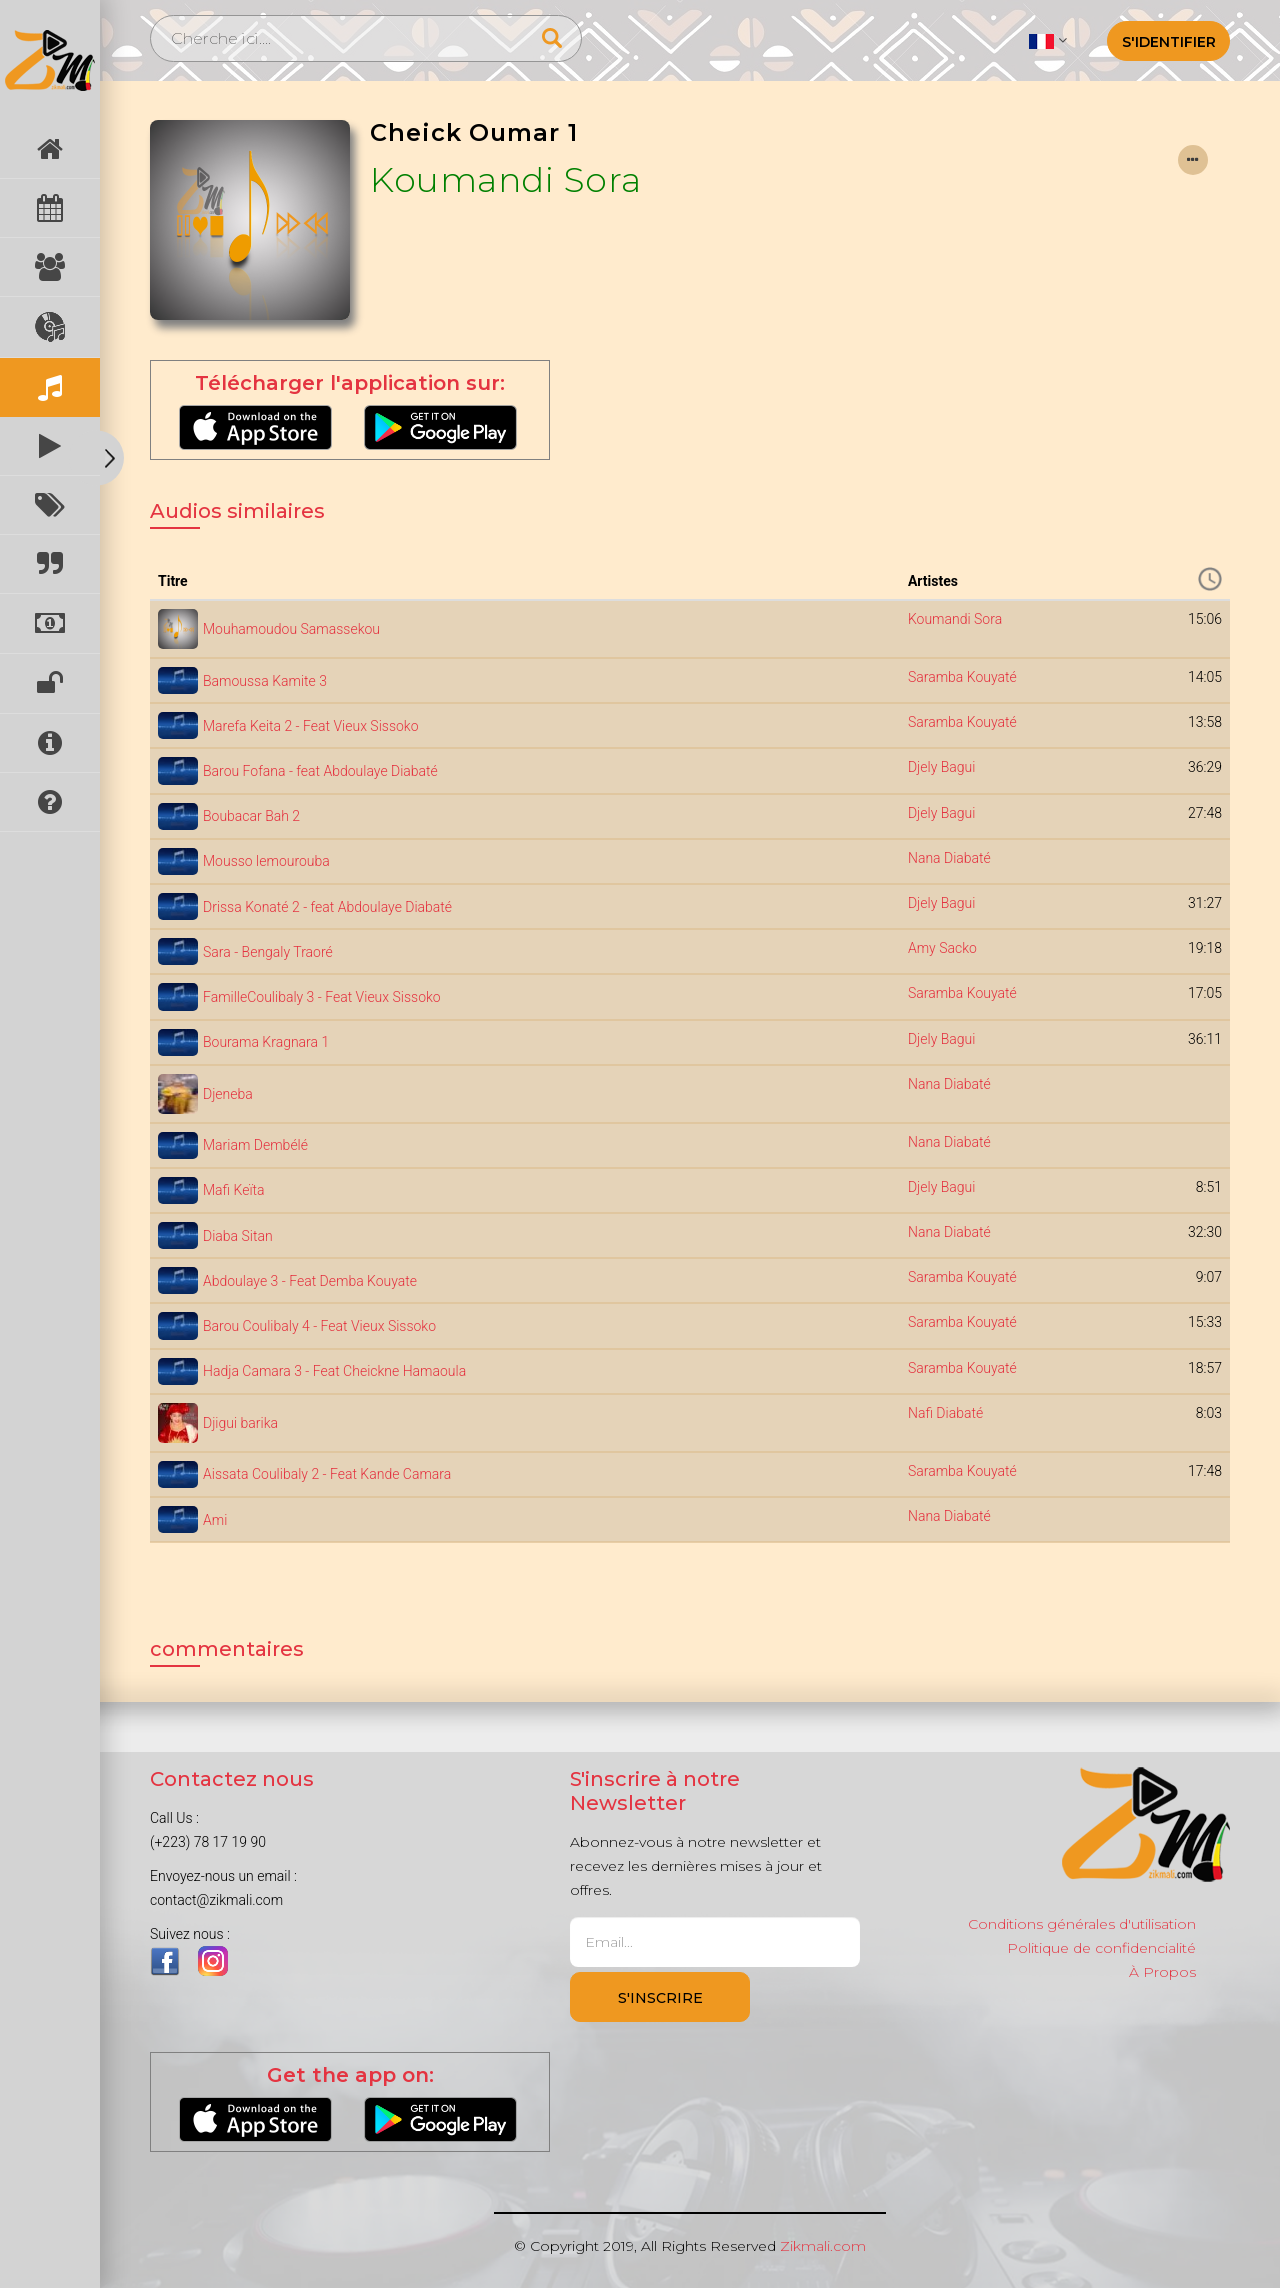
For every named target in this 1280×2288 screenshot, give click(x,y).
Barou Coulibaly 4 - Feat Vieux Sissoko (319, 1326)
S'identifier (1169, 42)
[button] (1047, 40)
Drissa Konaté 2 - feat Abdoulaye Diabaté (327, 907)
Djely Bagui (942, 767)
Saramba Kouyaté (962, 677)
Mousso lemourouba (266, 861)
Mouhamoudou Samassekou (291, 629)
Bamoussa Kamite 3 (265, 681)
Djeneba (228, 1094)
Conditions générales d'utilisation (1082, 1924)
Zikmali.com (823, 2246)
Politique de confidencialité (1101, 1948)
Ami (215, 1520)
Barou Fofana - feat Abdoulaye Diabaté (320, 771)
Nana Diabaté (949, 858)
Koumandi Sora (506, 180)
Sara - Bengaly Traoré (268, 952)
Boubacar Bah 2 (251, 816)
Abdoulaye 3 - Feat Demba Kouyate (310, 1281)
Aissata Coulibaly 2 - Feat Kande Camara (327, 1474)
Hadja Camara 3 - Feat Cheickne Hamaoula (334, 1371)
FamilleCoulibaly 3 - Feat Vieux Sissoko (322, 997)
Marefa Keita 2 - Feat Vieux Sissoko (311, 726)
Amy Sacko (942, 948)
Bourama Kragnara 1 (266, 1042)
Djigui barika (240, 1423)
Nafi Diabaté (945, 1413)
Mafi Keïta (234, 1190)
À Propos (1162, 1972)
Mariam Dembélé (255, 1145)
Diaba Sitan (238, 1236)
